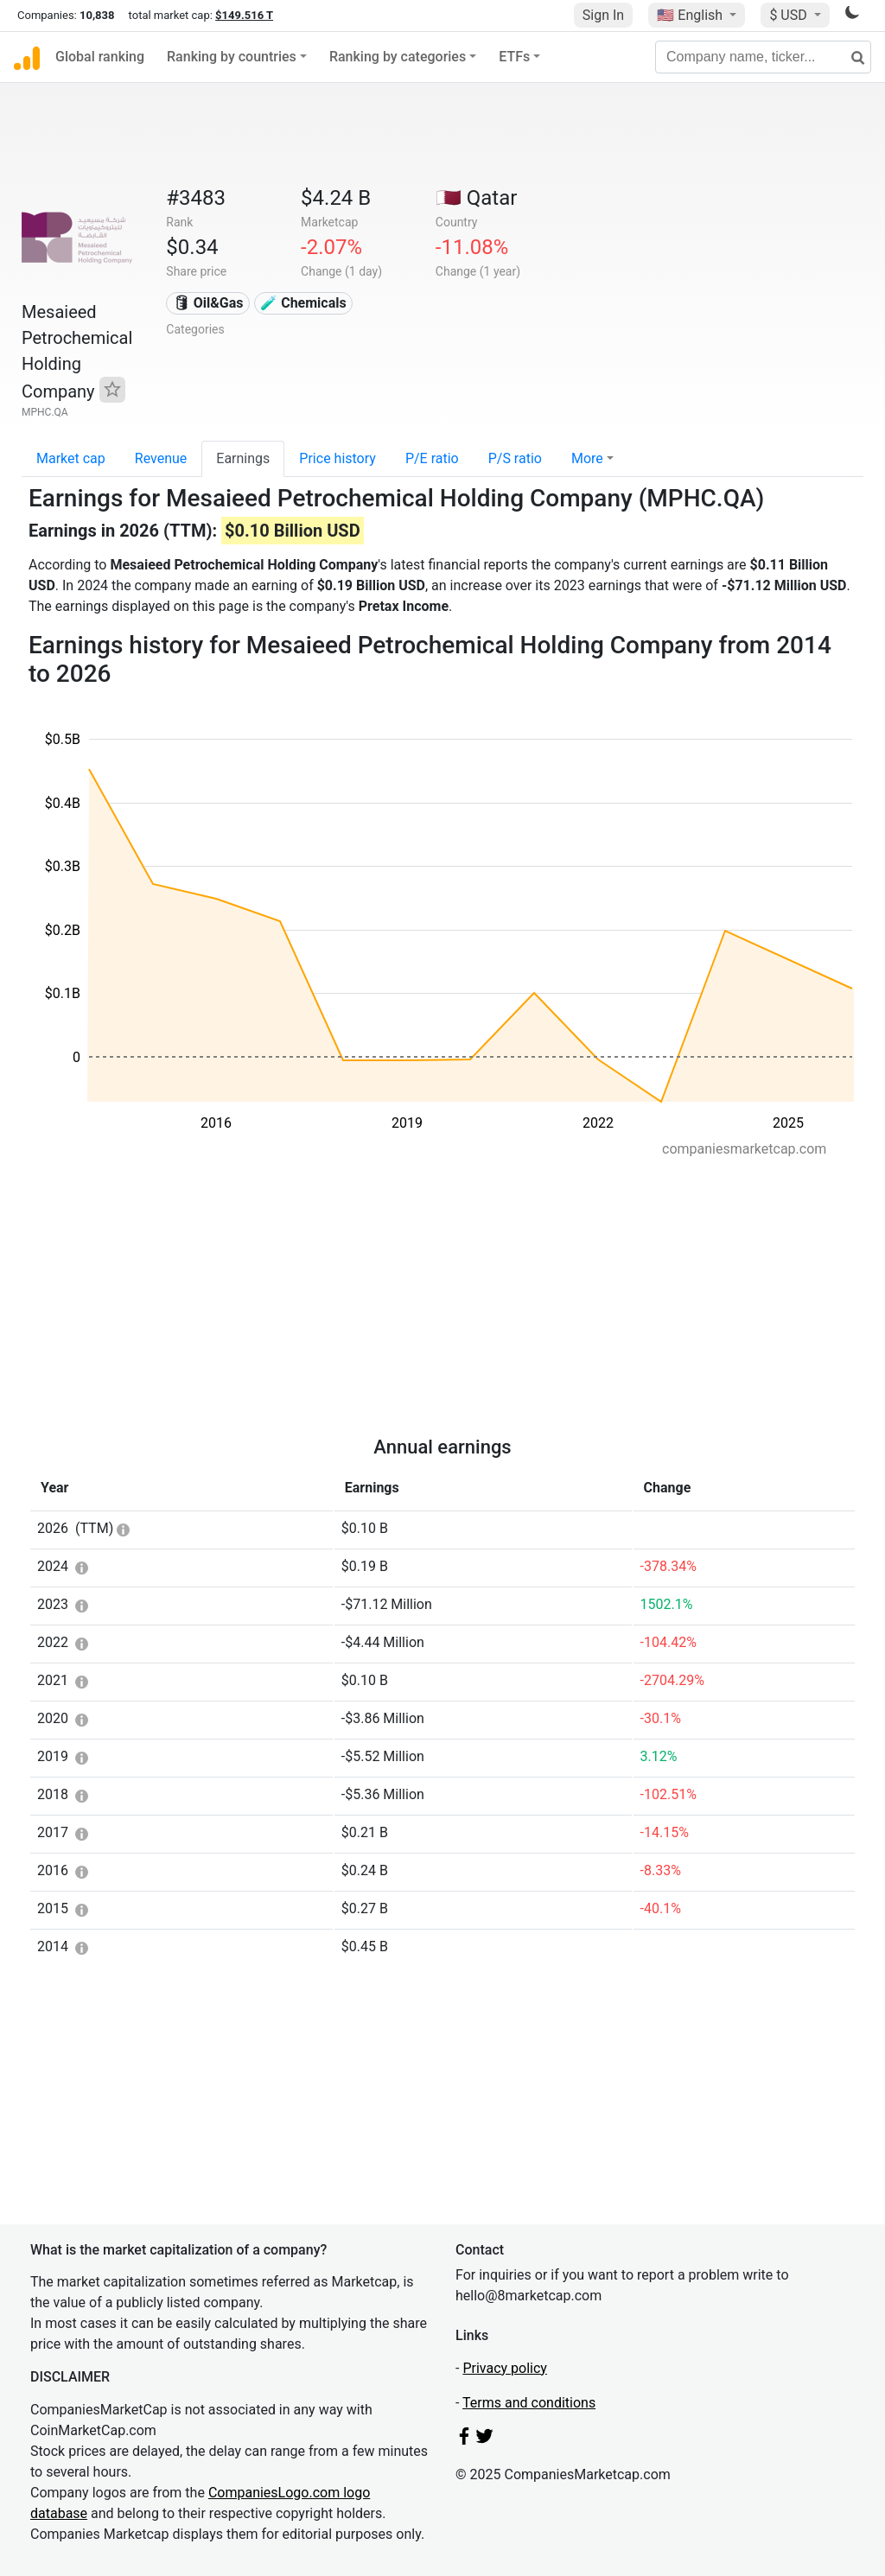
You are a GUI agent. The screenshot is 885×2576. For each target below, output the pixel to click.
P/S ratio (515, 458)
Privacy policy (504, 2368)
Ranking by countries (231, 56)
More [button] (587, 458)
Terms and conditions (528, 2403)
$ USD (789, 15)
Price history (337, 458)
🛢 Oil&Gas (208, 303)
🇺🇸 (691, 15)
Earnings (243, 458)
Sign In (603, 15)
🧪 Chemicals (303, 303)
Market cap (70, 458)
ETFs (514, 56)
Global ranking (99, 56)
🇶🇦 (477, 198)
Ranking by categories (397, 56)
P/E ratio (432, 458)
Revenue (161, 458)
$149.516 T (244, 15)
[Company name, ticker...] (763, 57)
